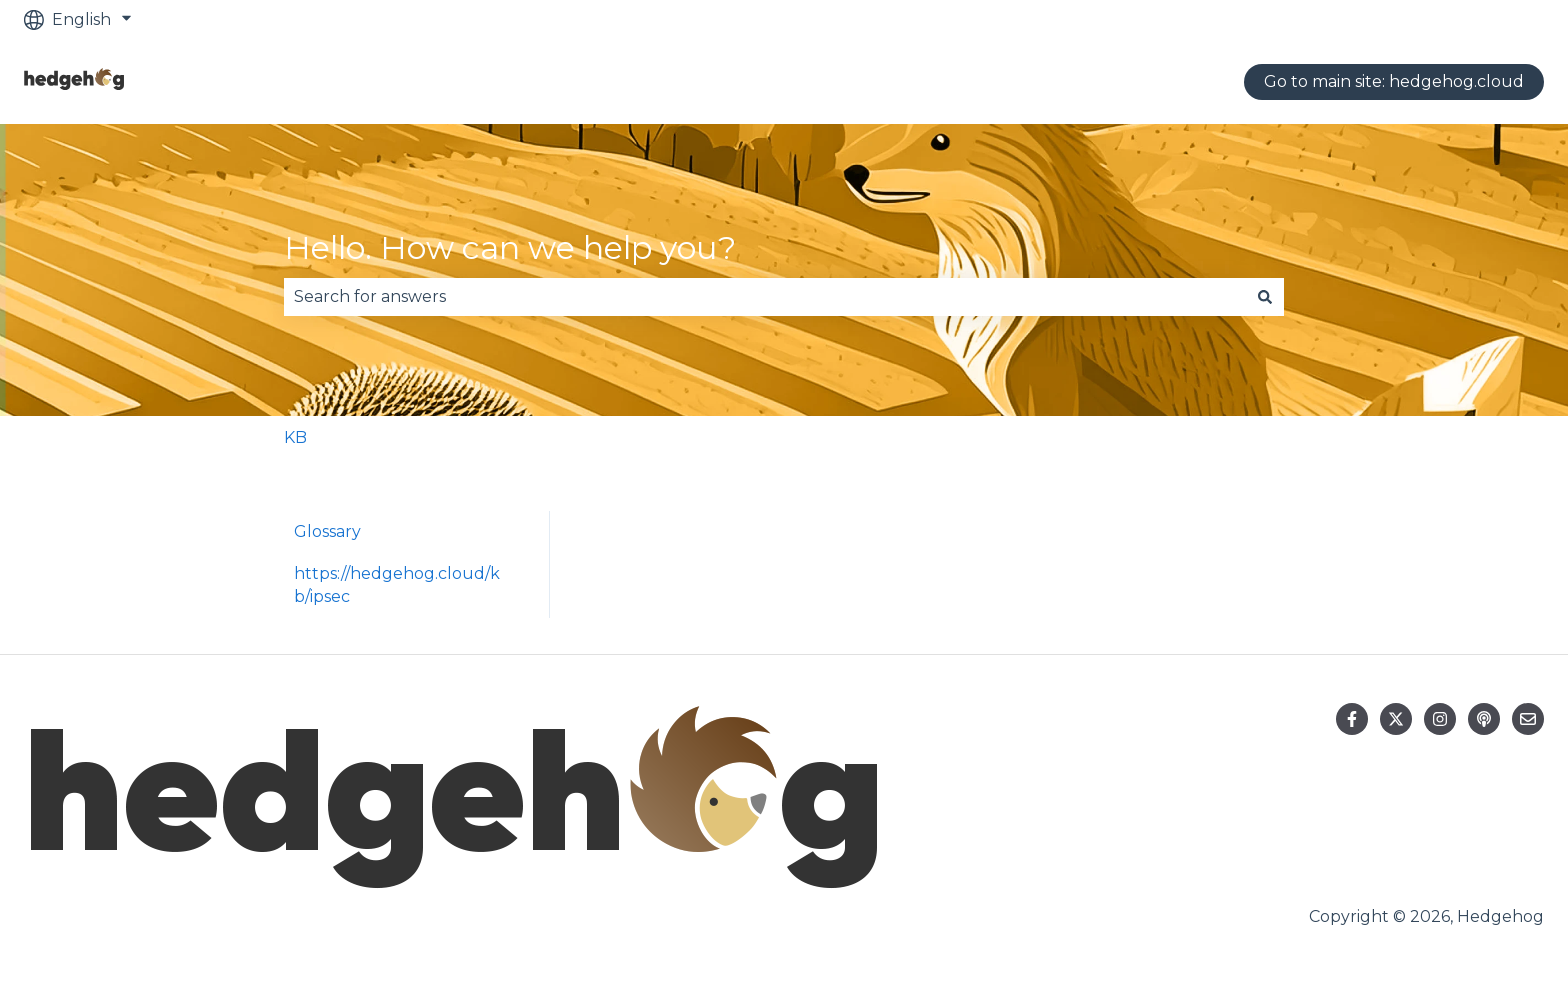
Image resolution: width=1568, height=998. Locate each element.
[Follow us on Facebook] (1352, 719)
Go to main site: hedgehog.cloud (1394, 81)
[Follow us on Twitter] (1396, 719)
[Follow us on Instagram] (1440, 719)
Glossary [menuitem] (327, 531)
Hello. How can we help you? (510, 247)
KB (295, 437)
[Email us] (1528, 719)
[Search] (1265, 297)
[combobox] (765, 297)
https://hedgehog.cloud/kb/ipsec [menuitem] (397, 584)
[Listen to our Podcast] (1484, 719)
